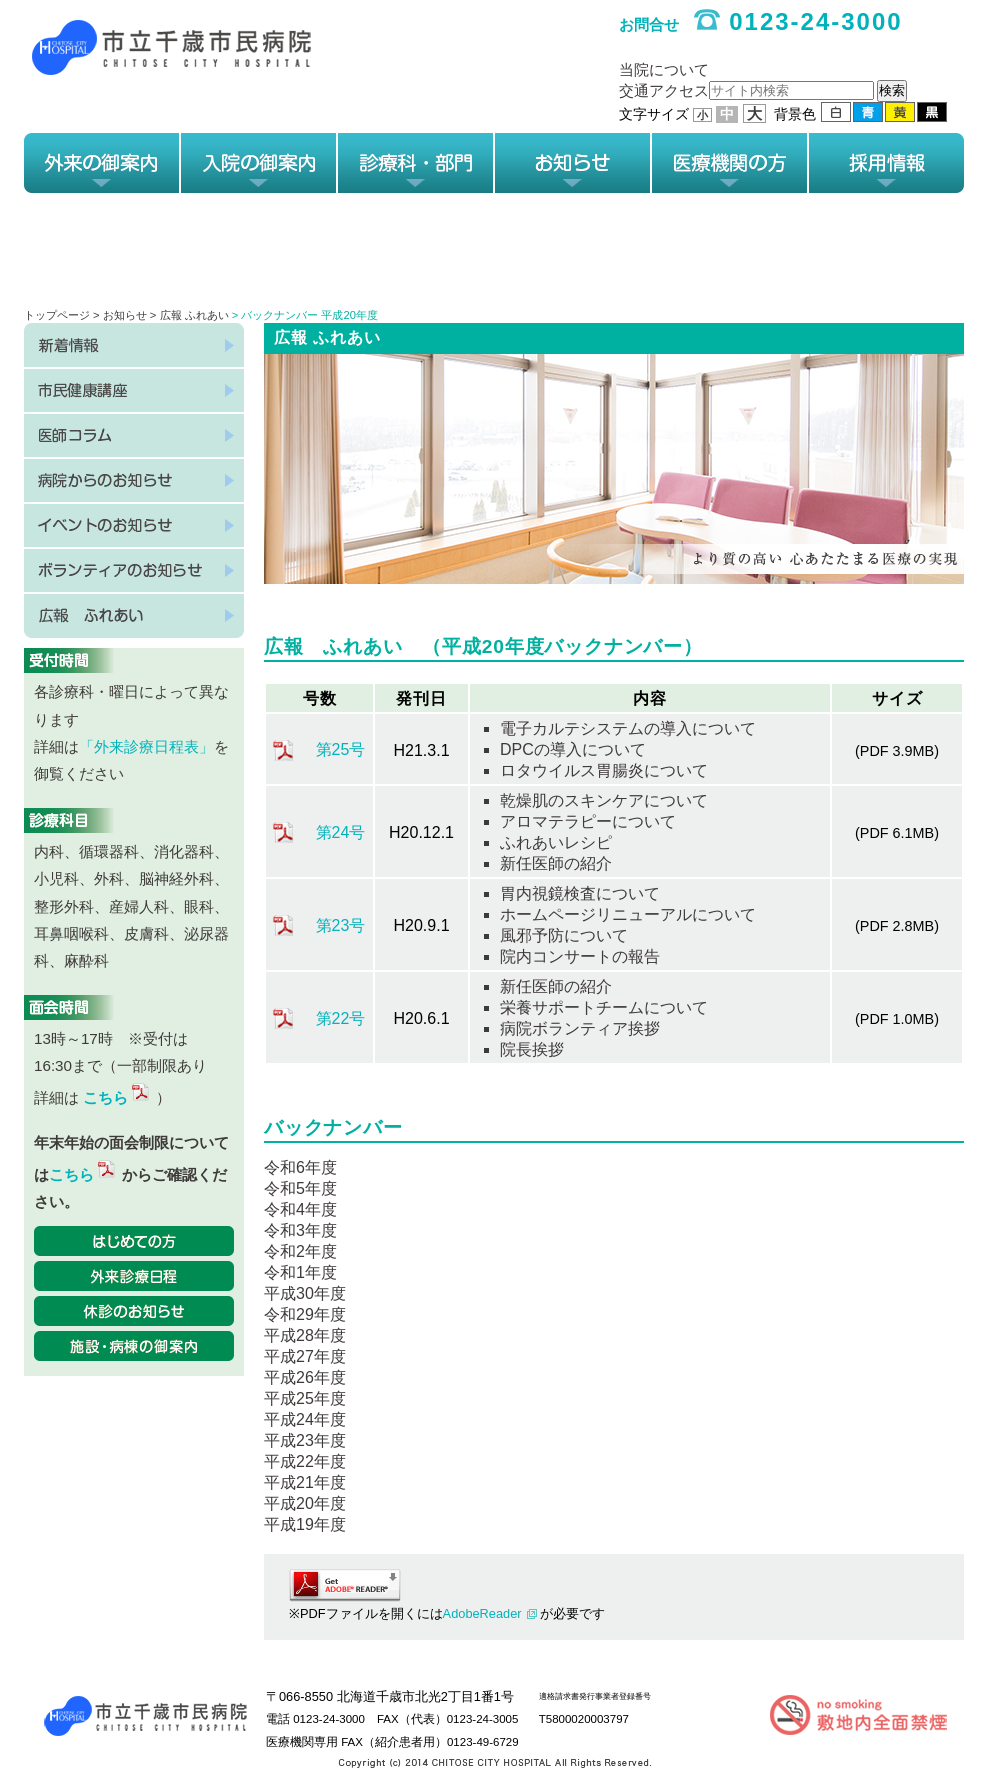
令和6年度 (300, 1167)
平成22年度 (305, 1461)
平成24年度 (305, 1419)
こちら (117, 1097)
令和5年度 (300, 1188)
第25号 (341, 749)
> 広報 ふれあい (189, 315)
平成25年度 (305, 1398)
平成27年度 (305, 1356)
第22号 (341, 1018)
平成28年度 (305, 1335)
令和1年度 (300, 1272)
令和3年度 (300, 1230)
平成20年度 (305, 1503)
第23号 (341, 925)
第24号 (341, 832)
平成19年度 (305, 1524)
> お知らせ (121, 315)
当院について (664, 69)
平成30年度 (305, 1293)
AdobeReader (482, 1613)
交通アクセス (664, 90)
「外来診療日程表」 (146, 746)
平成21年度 (305, 1482)
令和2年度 (300, 1251)
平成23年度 (305, 1440)
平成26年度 (305, 1377)
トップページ (57, 315)
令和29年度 (305, 1314)
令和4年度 (300, 1209)
